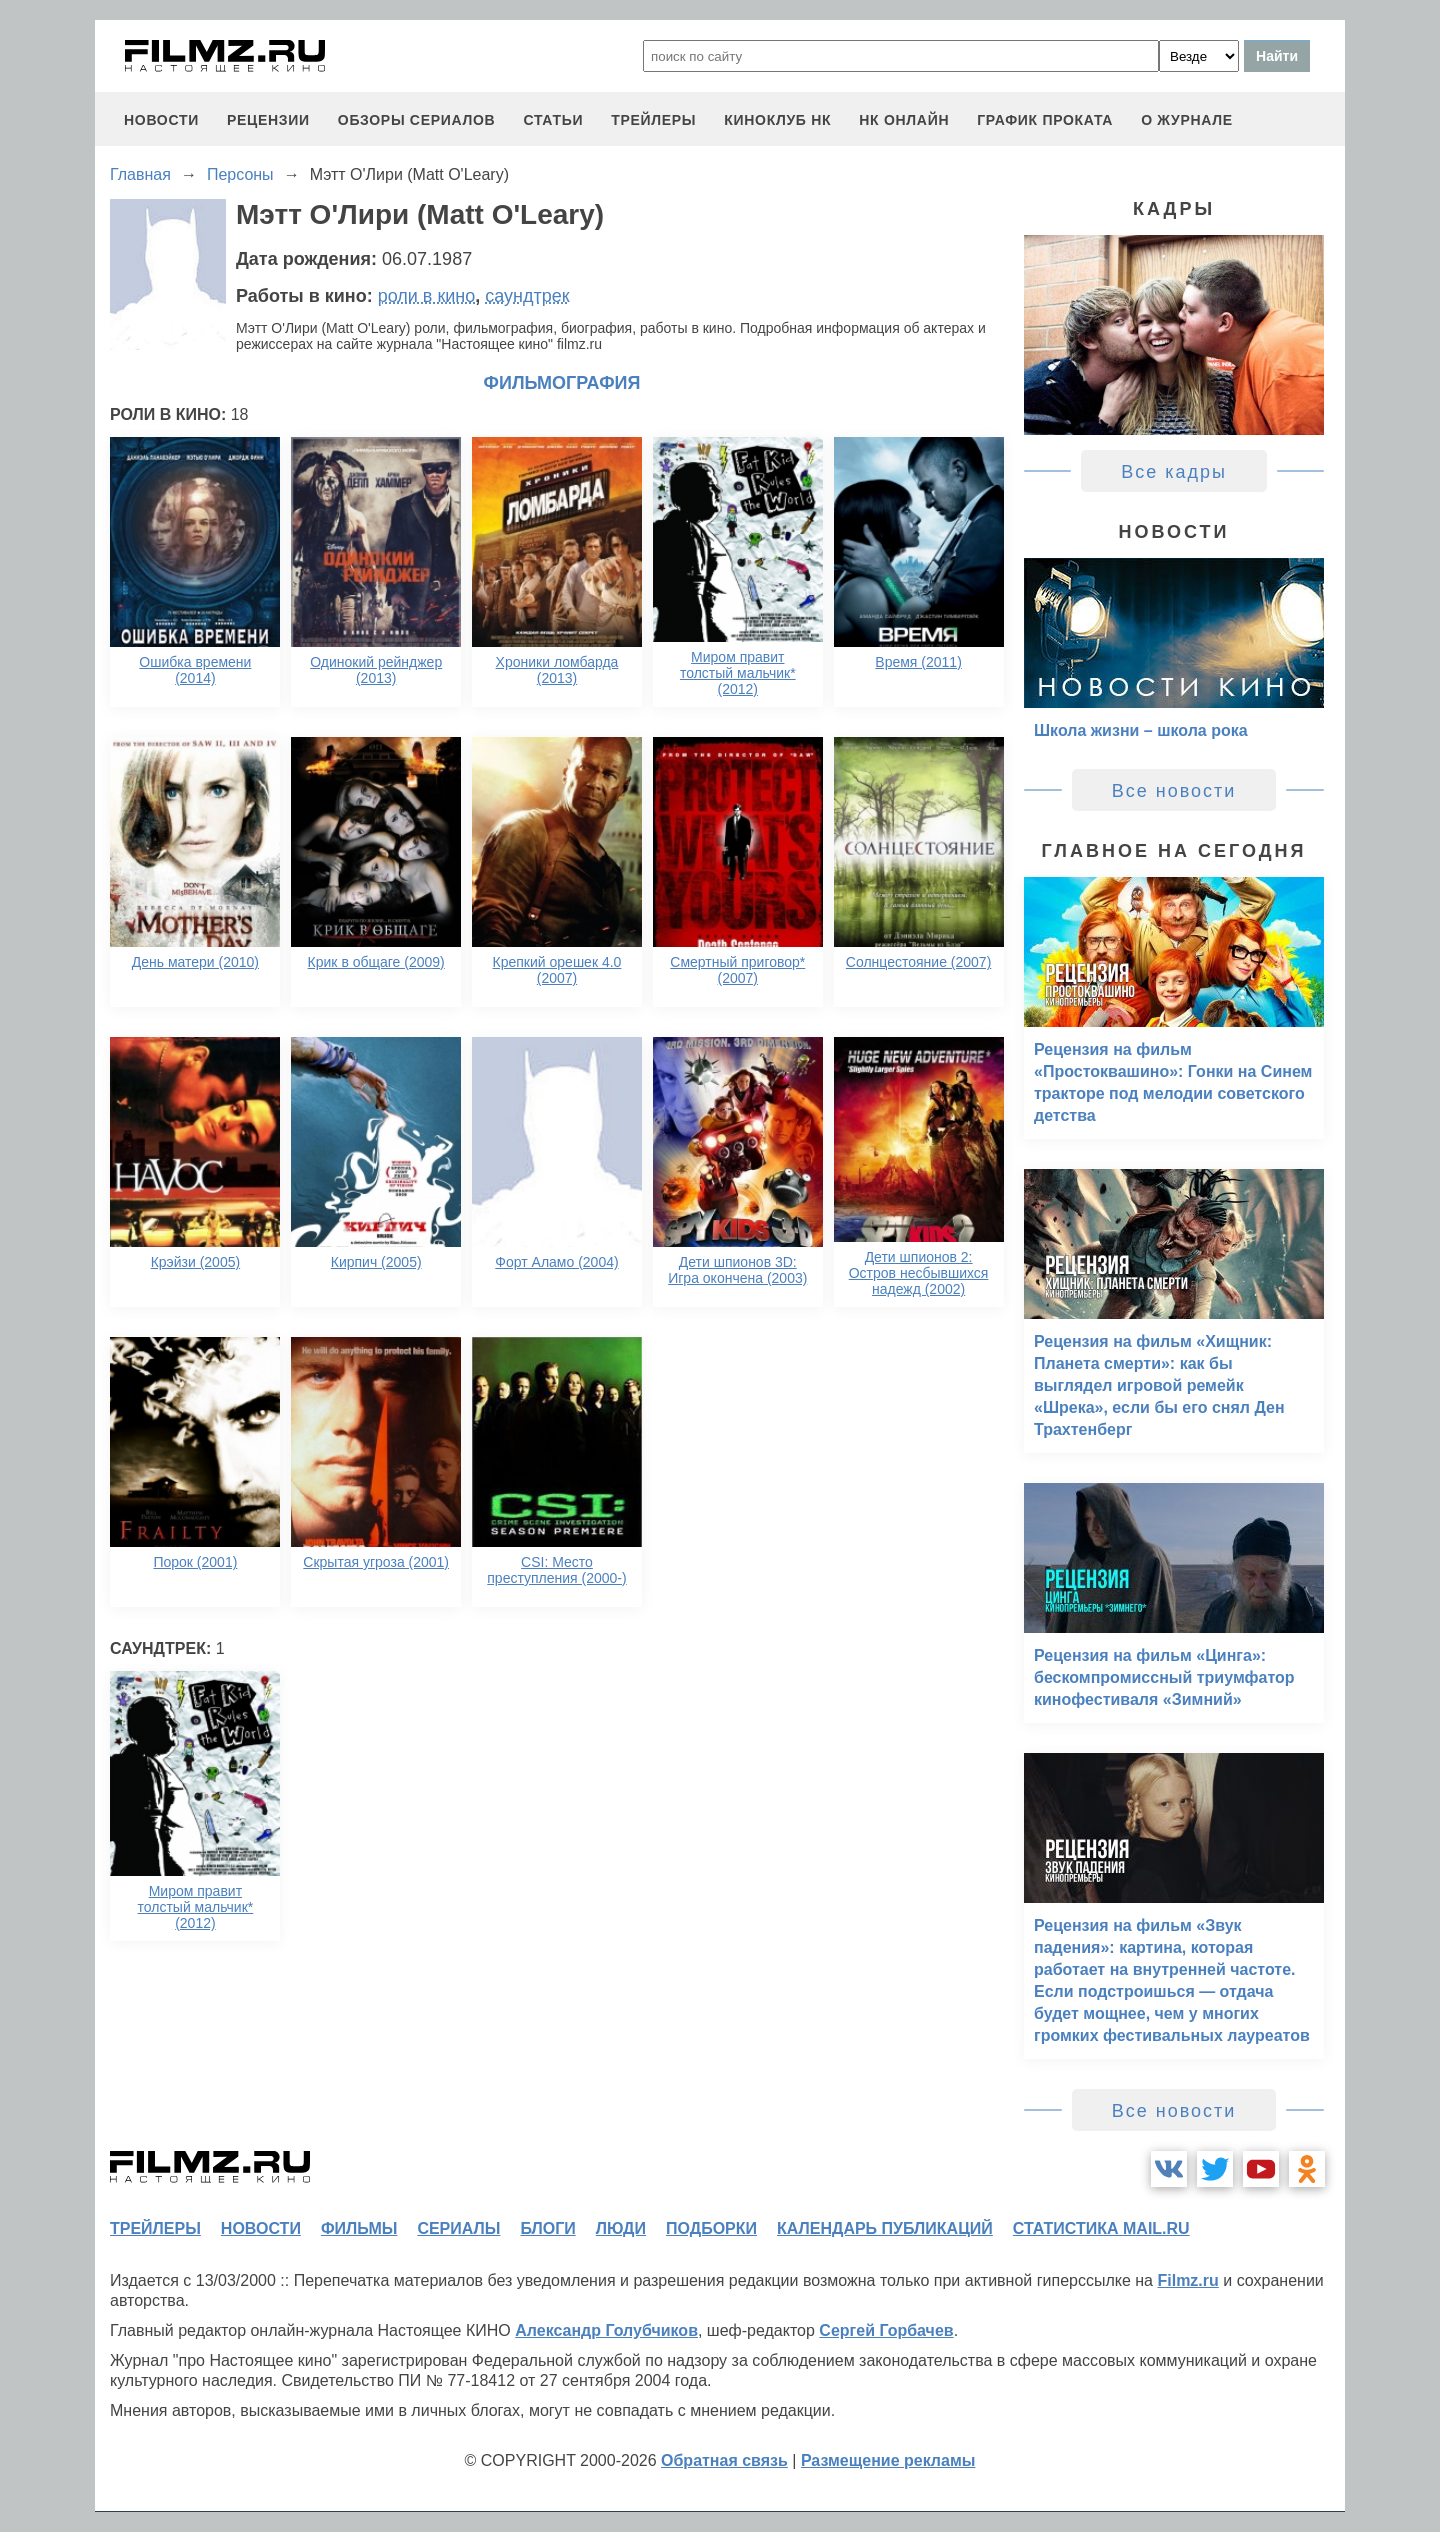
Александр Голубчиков (606, 2330)
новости (161, 120)
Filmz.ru (1187, 2280)
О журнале (1187, 120)
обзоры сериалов (417, 120)
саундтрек (527, 296)
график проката (1045, 120)
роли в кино (427, 296)
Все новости (1174, 791)
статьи (553, 120)
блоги (547, 2228)
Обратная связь (724, 2460)
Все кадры (1174, 472)
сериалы (458, 2228)
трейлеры (653, 120)
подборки (711, 2228)
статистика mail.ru (1101, 2228)
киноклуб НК (777, 120)
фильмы (359, 2228)
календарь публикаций (885, 2228)
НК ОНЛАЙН (904, 120)
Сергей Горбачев (886, 2330)
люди (621, 2228)
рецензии (268, 120)
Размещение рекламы (888, 2460)
